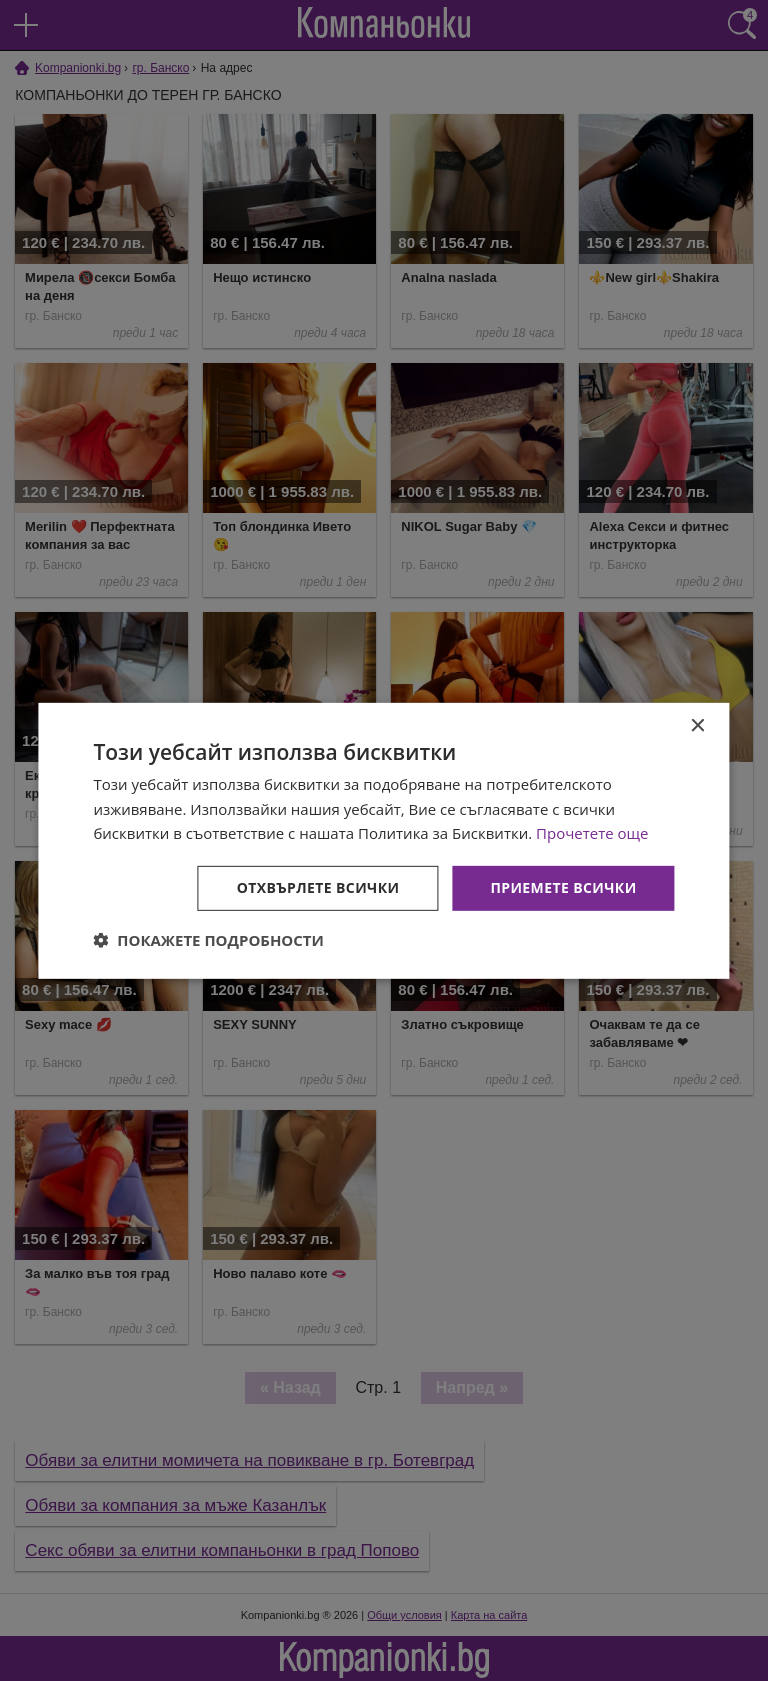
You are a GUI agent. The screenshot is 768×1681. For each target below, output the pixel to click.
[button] (208, 940)
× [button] (697, 725)
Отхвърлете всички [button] (318, 887)
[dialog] (383, 840)
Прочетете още (592, 833)
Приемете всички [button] (563, 887)
